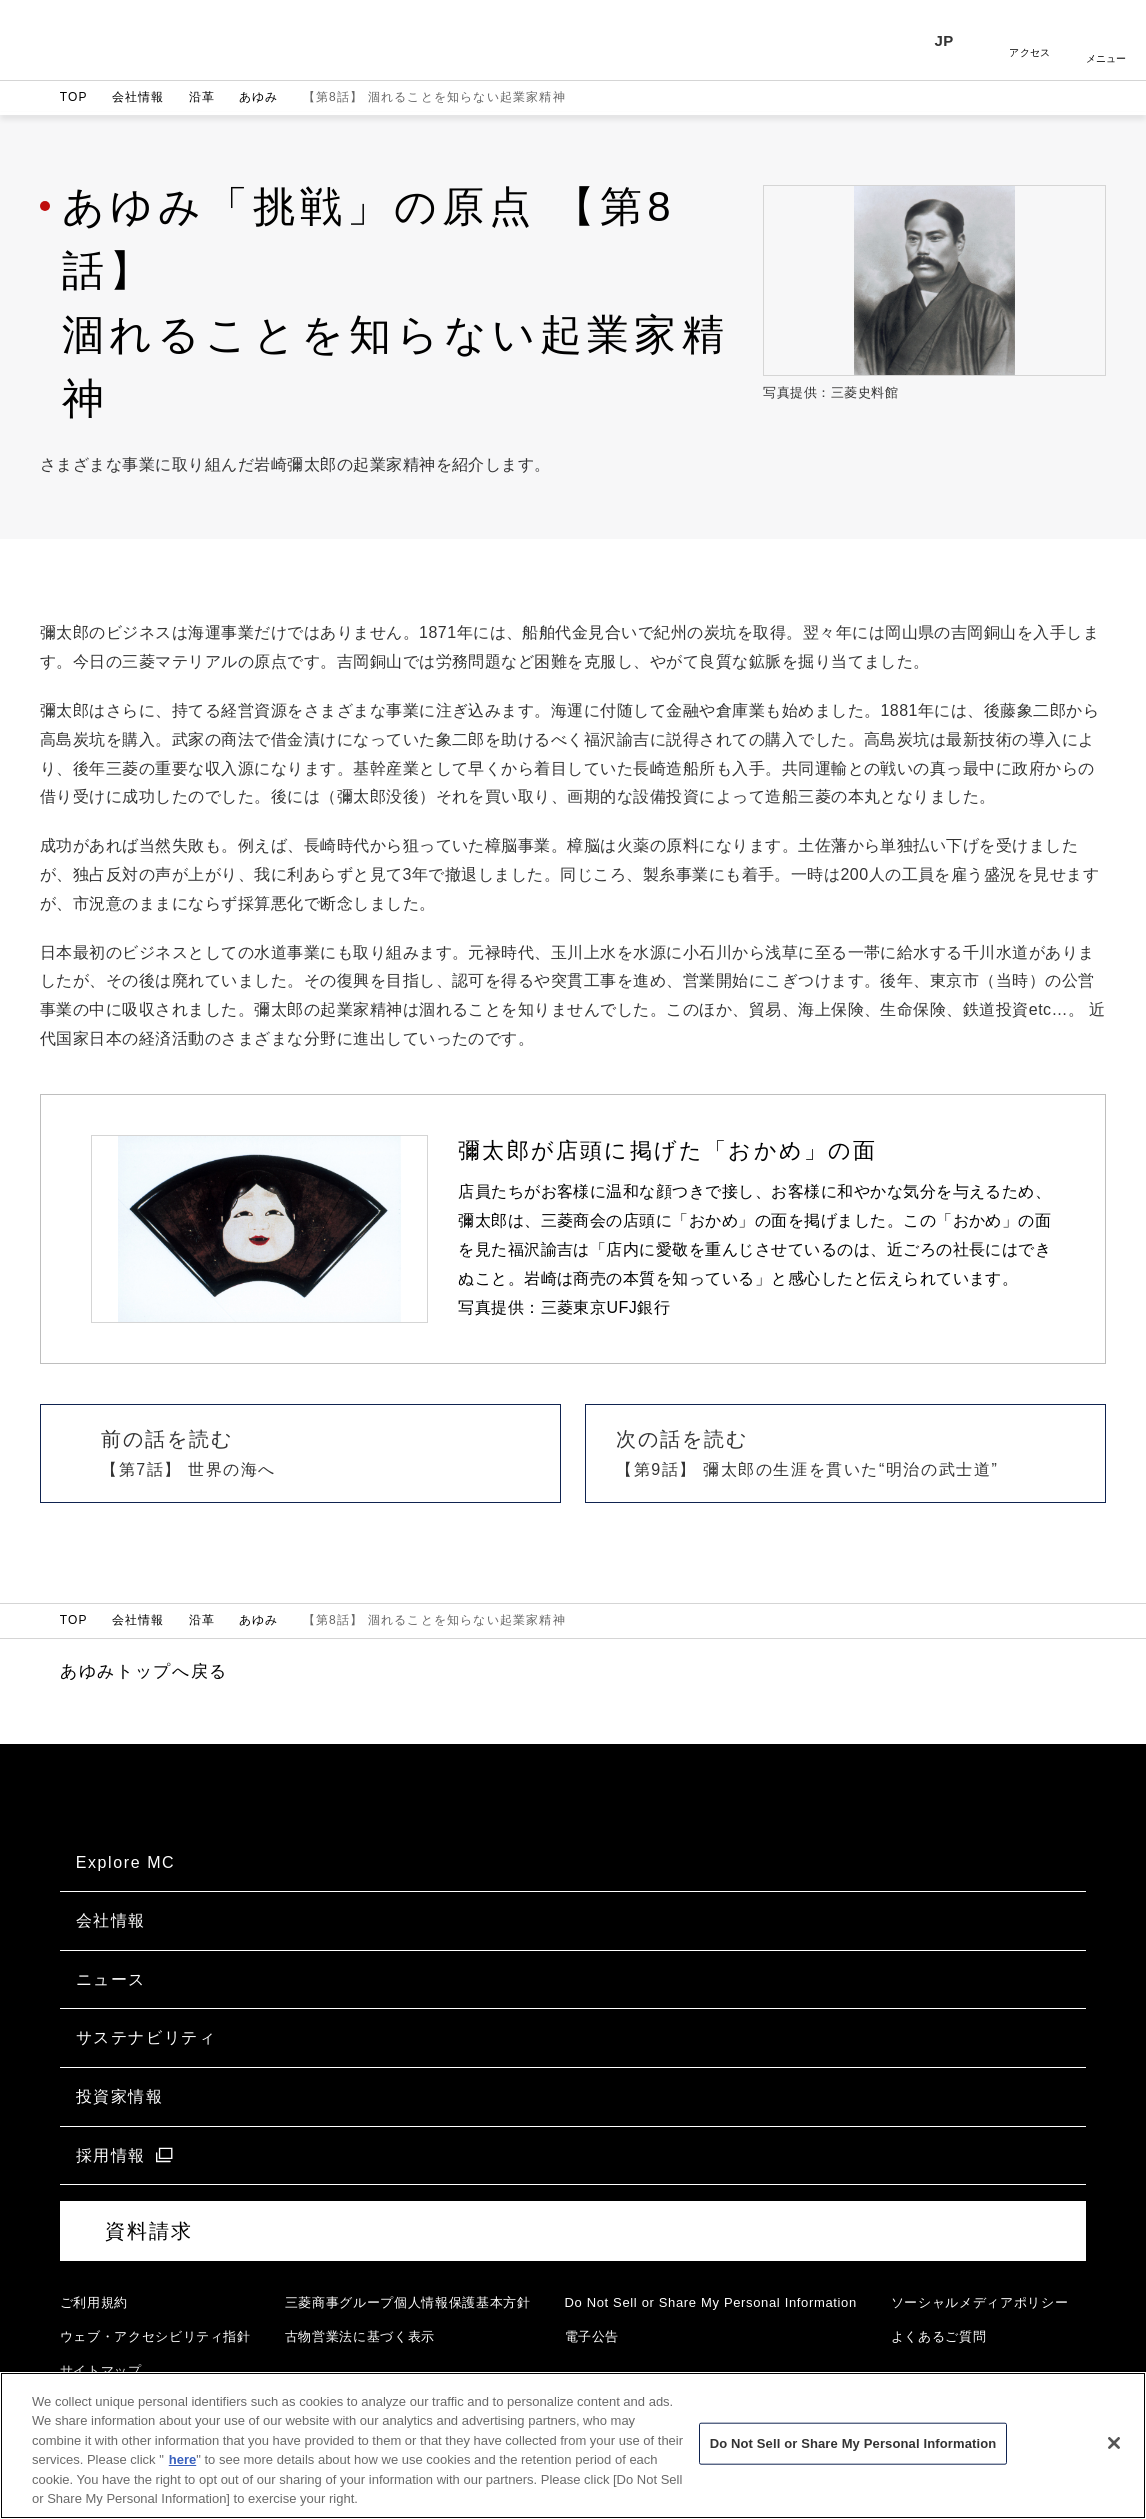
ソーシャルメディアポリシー (979, 2302)
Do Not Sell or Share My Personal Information (711, 2302)
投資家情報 (120, 2096)
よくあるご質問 (939, 2336)
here (182, 2470)
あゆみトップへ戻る (144, 1671)
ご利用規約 (94, 2302)
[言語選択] (954, 40)
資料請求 (149, 2231)
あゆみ (259, 97)
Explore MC (126, 1862)
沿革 (202, 97)
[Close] (1114, 2454)
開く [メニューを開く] (1106, 40)
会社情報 (138, 97)
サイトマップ (101, 2370)
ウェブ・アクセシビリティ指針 (155, 2336)
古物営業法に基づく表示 (360, 2336)
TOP (74, 97)
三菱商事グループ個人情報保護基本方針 (408, 2302)
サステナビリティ (146, 2037)
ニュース (111, 1979)
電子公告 (592, 2336)
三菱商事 (117, 40)
